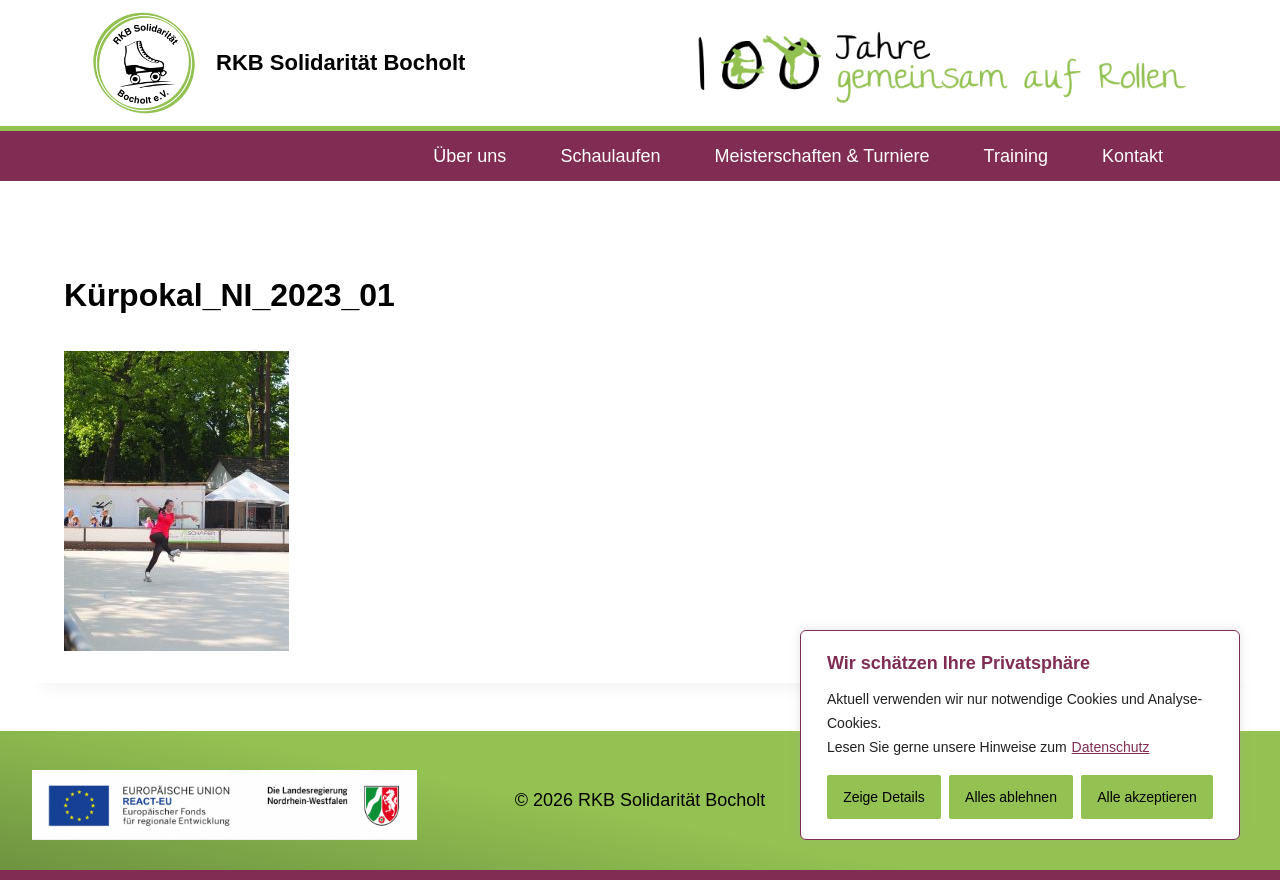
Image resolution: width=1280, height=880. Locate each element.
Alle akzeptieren (1147, 797)
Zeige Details (884, 797)
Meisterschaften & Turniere (821, 156)
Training (1016, 156)
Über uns (469, 156)
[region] (1020, 735)
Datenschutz (1111, 747)
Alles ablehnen (1011, 797)
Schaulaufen (610, 156)
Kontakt (1132, 156)
